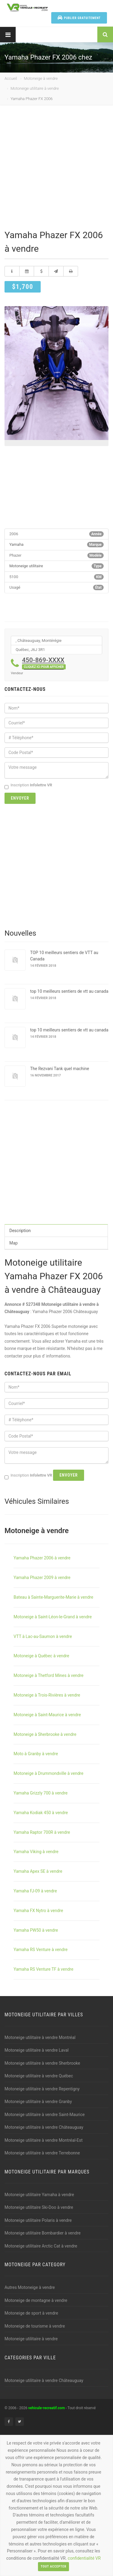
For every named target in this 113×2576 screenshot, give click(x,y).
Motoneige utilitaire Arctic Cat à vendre (41, 2246)
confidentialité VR (84, 2558)
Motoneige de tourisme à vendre (35, 2326)
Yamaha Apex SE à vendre (38, 1871)
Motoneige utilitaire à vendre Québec (39, 2075)
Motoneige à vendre (41, 78)
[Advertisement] (56, 169)
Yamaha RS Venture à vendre (40, 1949)
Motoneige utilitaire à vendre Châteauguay (44, 2127)
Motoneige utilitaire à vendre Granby (38, 2101)
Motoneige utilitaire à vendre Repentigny (42, 2088)
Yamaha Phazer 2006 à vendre (42, 1557)
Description (20, 1230)
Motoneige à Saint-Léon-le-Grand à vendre (53, 1616)
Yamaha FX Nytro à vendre (38, 1910)
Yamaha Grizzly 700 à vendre (40, 1793)
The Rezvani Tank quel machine (59, 1068)
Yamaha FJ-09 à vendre (35, 1890)
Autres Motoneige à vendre (30, 2287)
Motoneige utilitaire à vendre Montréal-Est (44, 2140)
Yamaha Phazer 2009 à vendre (42, 1577)
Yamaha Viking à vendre (36, 1851)
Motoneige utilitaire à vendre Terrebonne (42, 2152)
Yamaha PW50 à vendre (36, 1930)
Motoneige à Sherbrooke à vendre (45, 1734)
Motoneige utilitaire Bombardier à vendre (42, 2233)
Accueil (11, 78)
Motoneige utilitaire (26, 566)
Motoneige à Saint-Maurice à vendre (47, 1714)
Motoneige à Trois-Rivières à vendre (47, 1695)
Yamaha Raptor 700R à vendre (42, 1832)
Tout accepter (53, 2566)
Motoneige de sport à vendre (31, 2313)
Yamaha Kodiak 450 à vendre (41, 1812)
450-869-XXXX (44, 662)
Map (13, 1243)
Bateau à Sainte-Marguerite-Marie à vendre (53, 1597)
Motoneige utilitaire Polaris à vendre (38, 2220)
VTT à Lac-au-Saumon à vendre (43, 1636)
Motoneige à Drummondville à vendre (48, 1773)
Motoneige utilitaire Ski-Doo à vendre (39, 2207)
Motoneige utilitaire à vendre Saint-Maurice (45, 2114)
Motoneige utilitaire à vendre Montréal (40, 2037)
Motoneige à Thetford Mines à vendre (48, 1675)
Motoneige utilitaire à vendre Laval (37, 2050)
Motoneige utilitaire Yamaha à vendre (39, 2194)
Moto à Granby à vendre (36, 1753)
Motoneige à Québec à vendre (41, 1655)
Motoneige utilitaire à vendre (35, 88)
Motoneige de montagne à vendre (36, 2300)
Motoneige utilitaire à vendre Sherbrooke (42, 2063)
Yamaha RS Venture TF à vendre (43, 1969)
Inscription (28, 785)
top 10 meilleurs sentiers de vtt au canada (69, 991)
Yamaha (16, 544)
